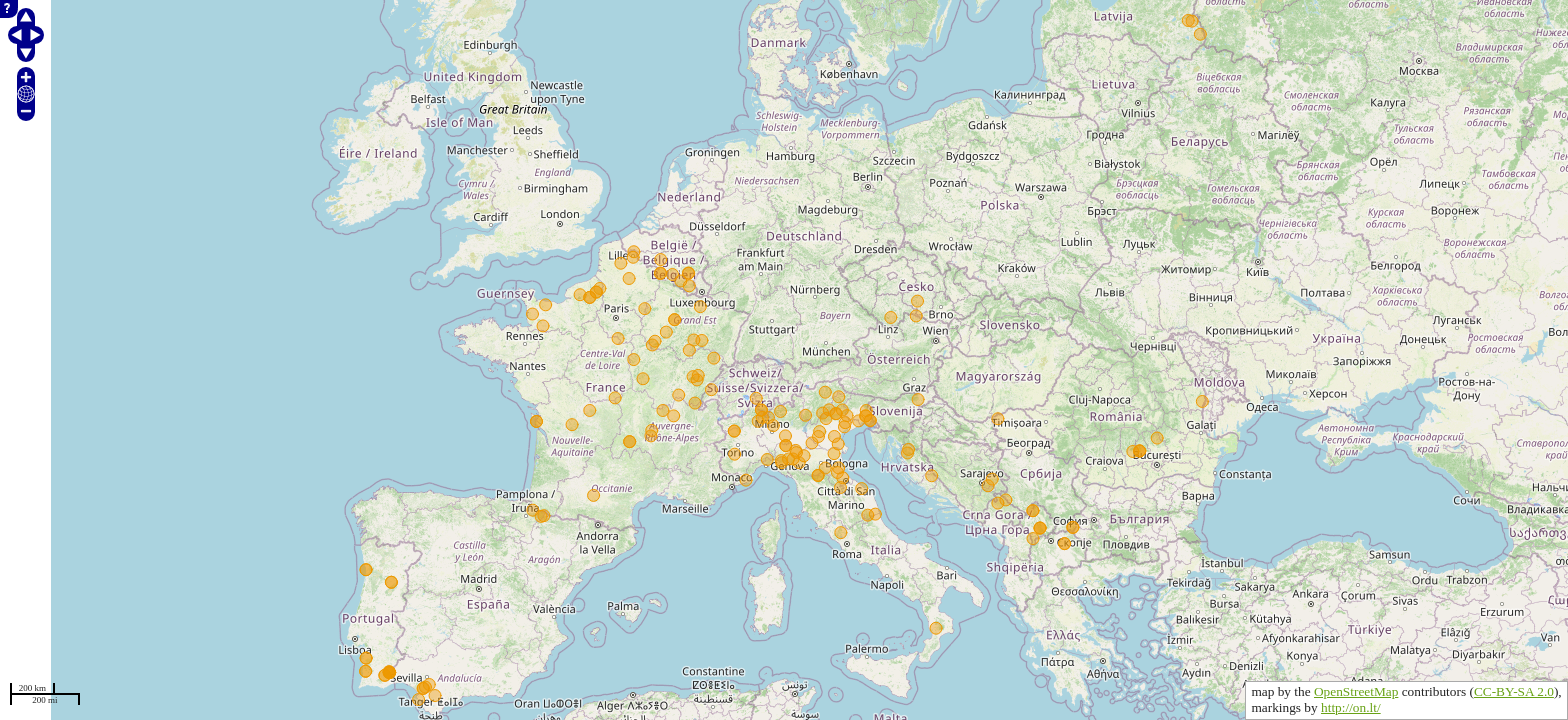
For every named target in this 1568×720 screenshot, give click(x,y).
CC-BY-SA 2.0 (1514, 691)
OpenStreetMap (1356, 691)
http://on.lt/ (1351, 707)
